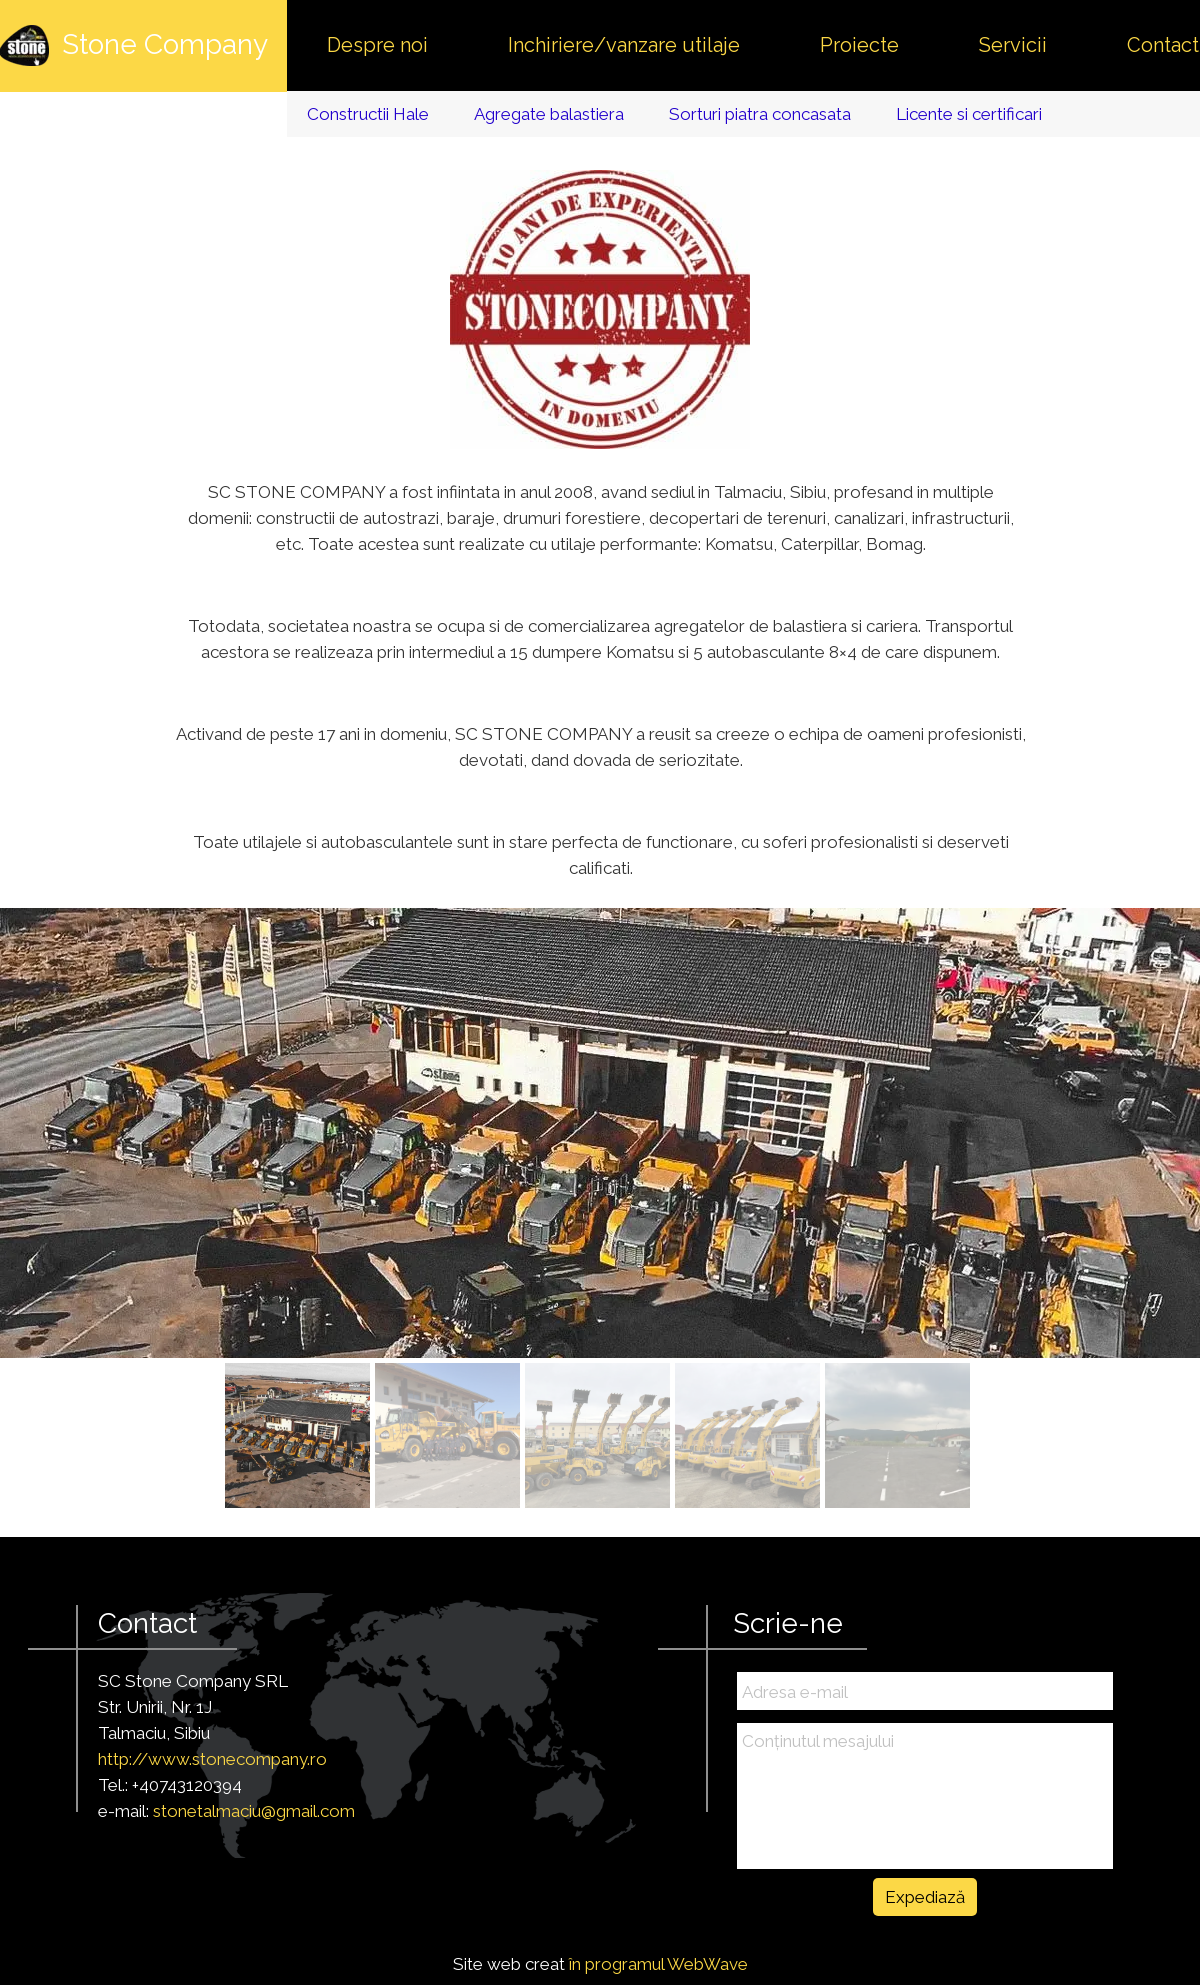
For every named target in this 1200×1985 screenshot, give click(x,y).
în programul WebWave (658, 1964)
